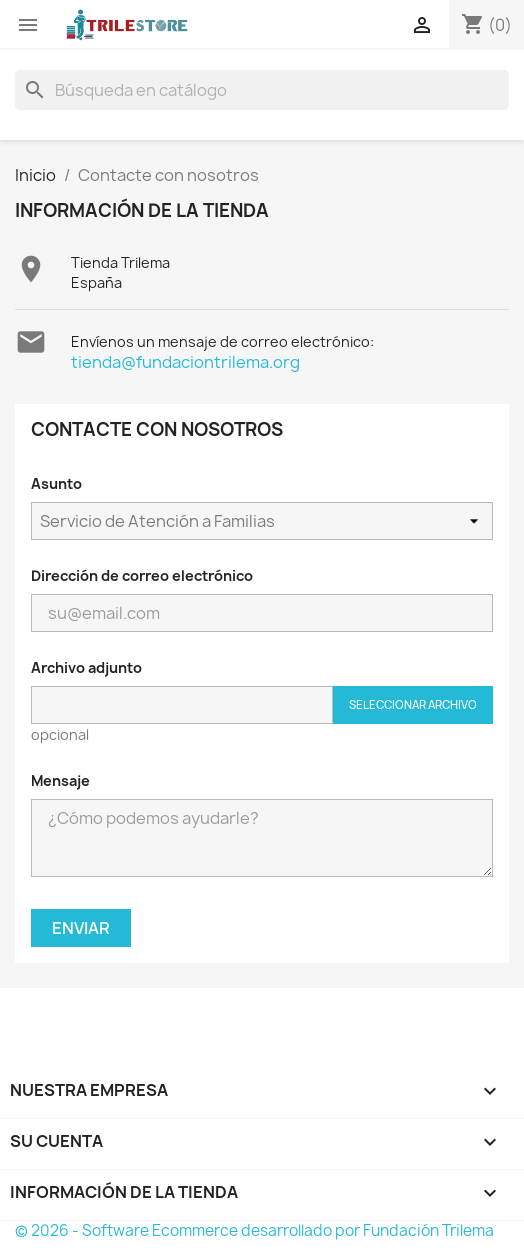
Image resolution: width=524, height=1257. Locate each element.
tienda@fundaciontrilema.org (185, 362)
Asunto (56, 483)
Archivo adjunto (86, 667)
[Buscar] (262, 90)
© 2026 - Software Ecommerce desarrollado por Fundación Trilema (254, 1230)
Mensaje (60, 780)
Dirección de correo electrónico (142, 575)
